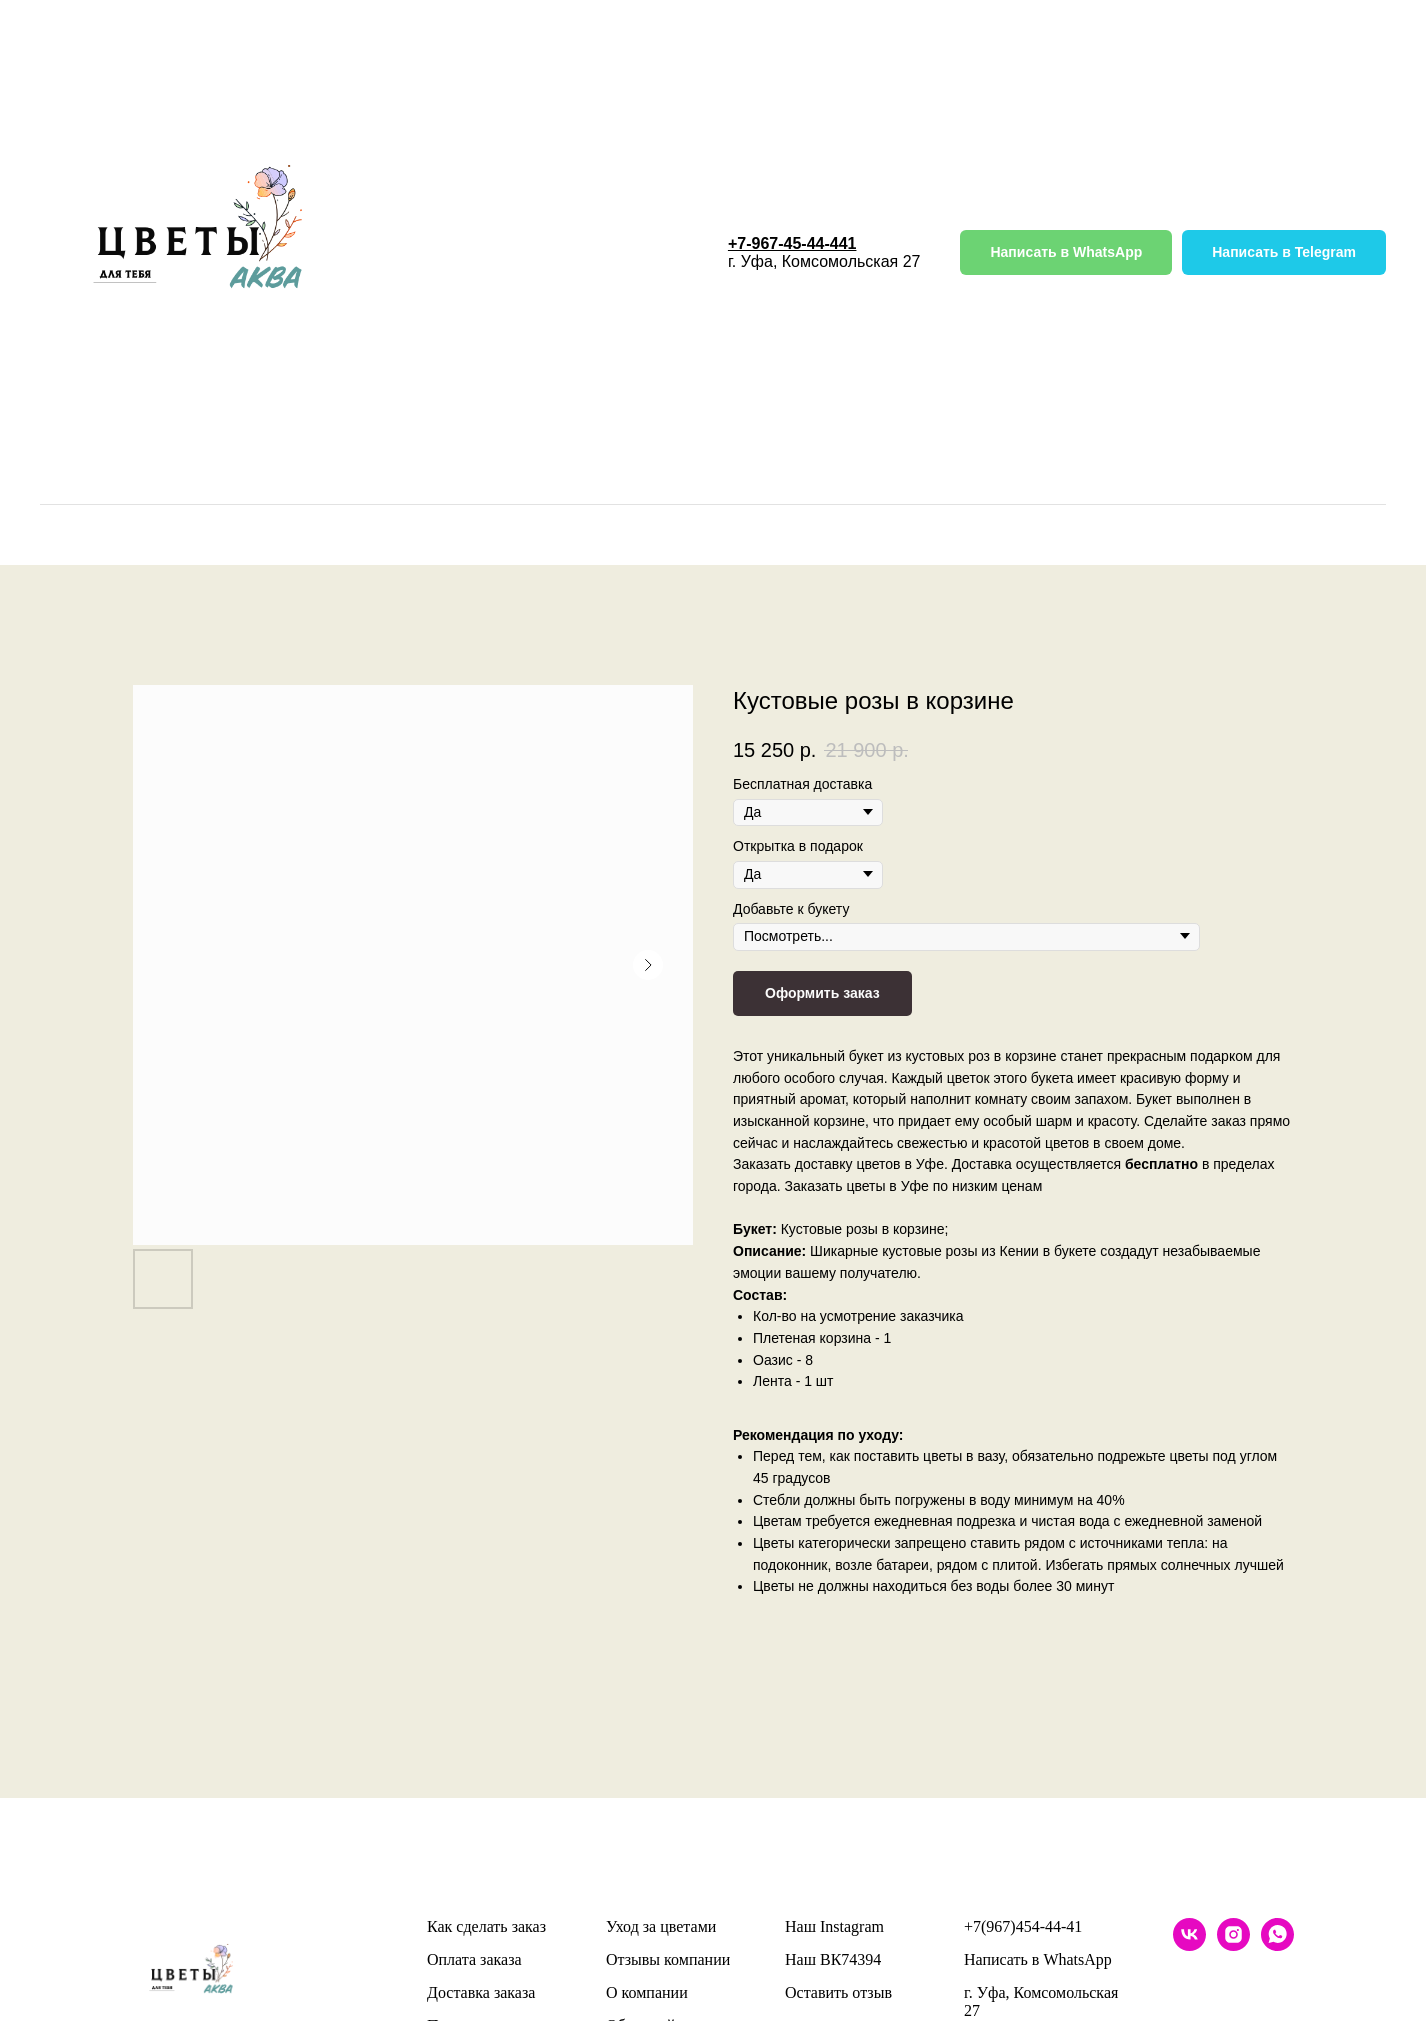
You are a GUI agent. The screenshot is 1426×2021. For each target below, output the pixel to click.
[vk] (1189, 1945)
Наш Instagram (834, 1926)
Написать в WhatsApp (1038, 1959)
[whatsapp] (1277, 1945)
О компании (647, 1992)
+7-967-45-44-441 (792, 243)
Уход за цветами (661, 1926)
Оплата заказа (474, 1959)
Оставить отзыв (838, 1992)
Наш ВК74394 (833, 1959)
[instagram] (1233, 1945)
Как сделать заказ (486, 1926)
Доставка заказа (481, 1992)
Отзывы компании (668, 1959)
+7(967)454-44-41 (1023, 1926)
